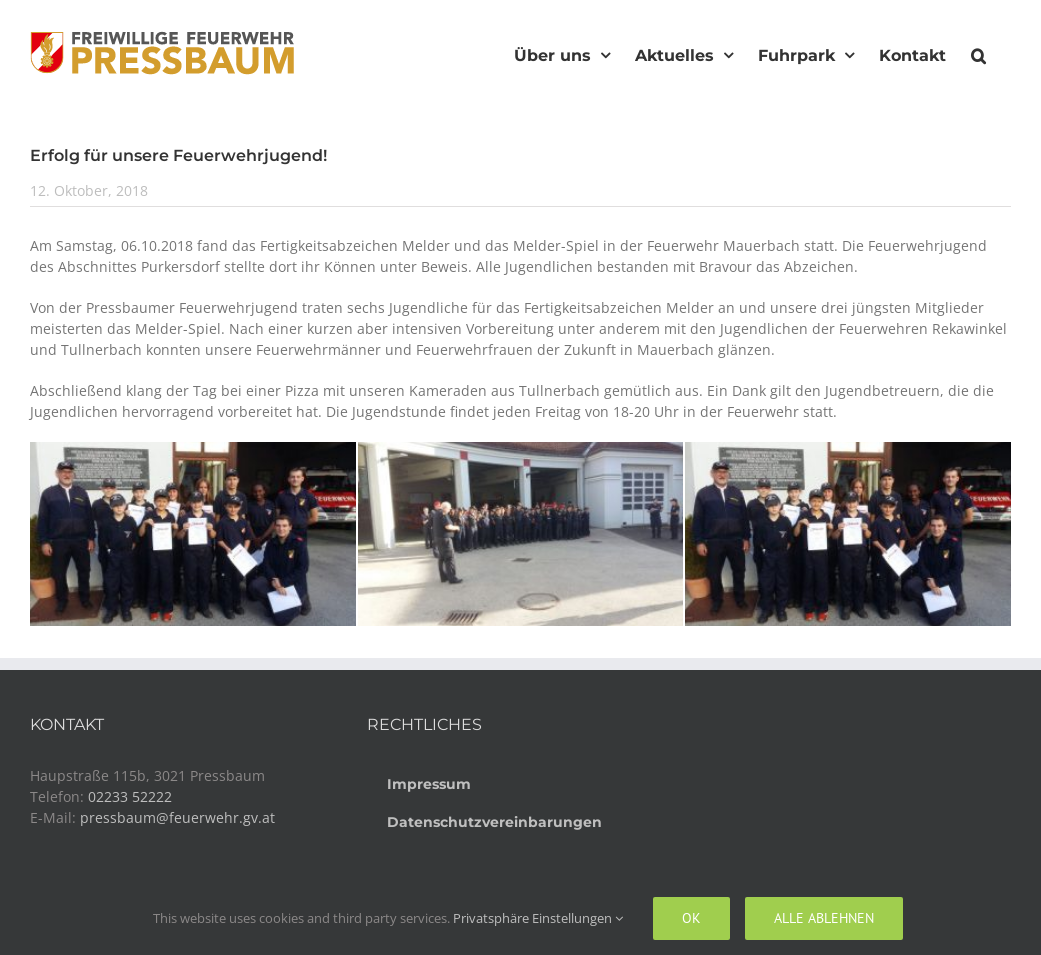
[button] (978, 53)
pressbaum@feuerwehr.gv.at (177, 817)
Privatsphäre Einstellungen (538, 918)
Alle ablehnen (824, 918)
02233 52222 (130, 796)
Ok (691, 918)
